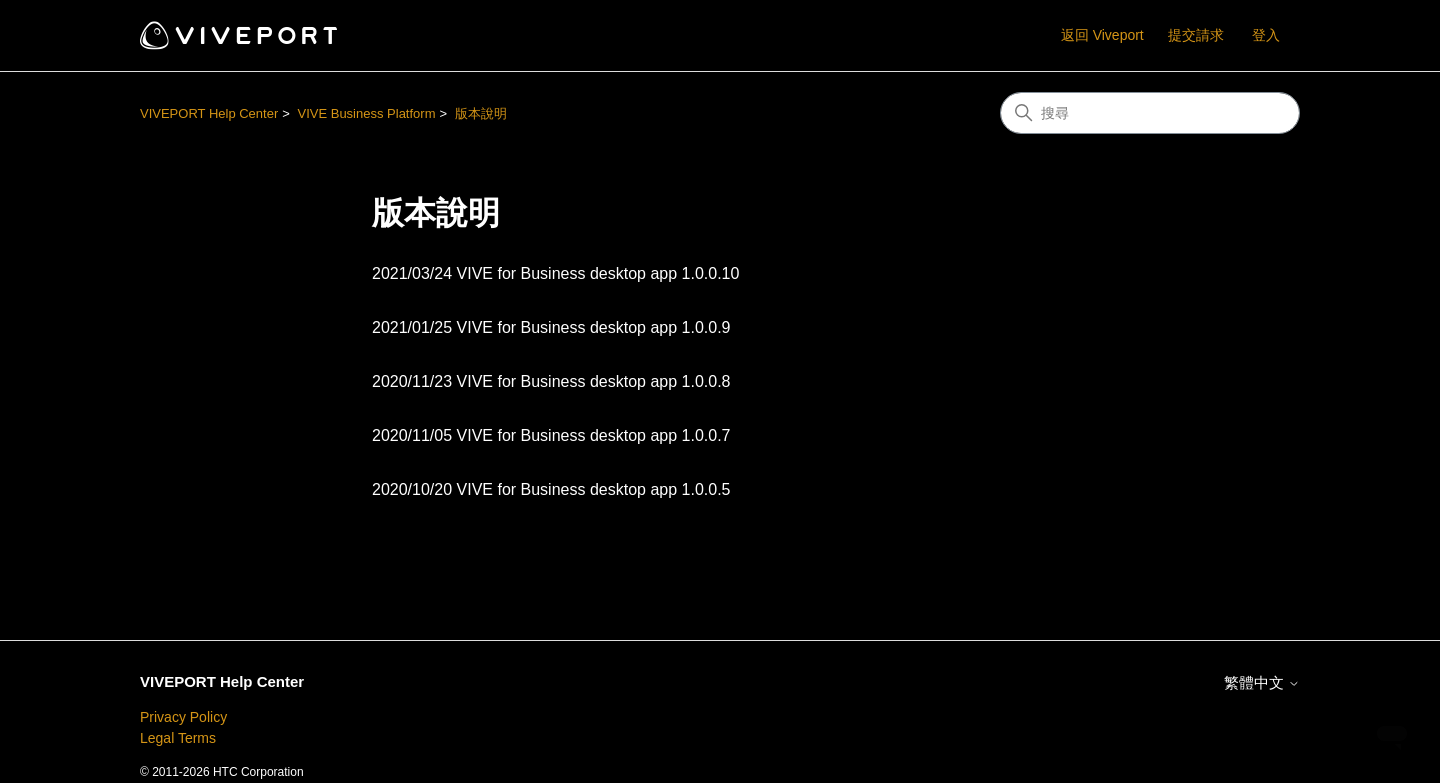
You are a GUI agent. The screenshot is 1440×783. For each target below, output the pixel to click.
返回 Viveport (1102, 35)
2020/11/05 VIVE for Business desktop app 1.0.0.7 (551, 435)
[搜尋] (1150, 113)
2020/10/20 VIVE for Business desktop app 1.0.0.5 (551, 489)
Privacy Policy (183, 717)
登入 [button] (1266, 35)
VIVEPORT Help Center (209, 113)
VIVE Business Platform (366, 113)
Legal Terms (178, 738)
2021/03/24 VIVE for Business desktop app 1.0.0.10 (555, 273)
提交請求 (1196, 35)
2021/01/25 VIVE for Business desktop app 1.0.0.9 (551, 327)
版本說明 (481, 113)
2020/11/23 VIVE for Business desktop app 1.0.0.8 (551, 381)
